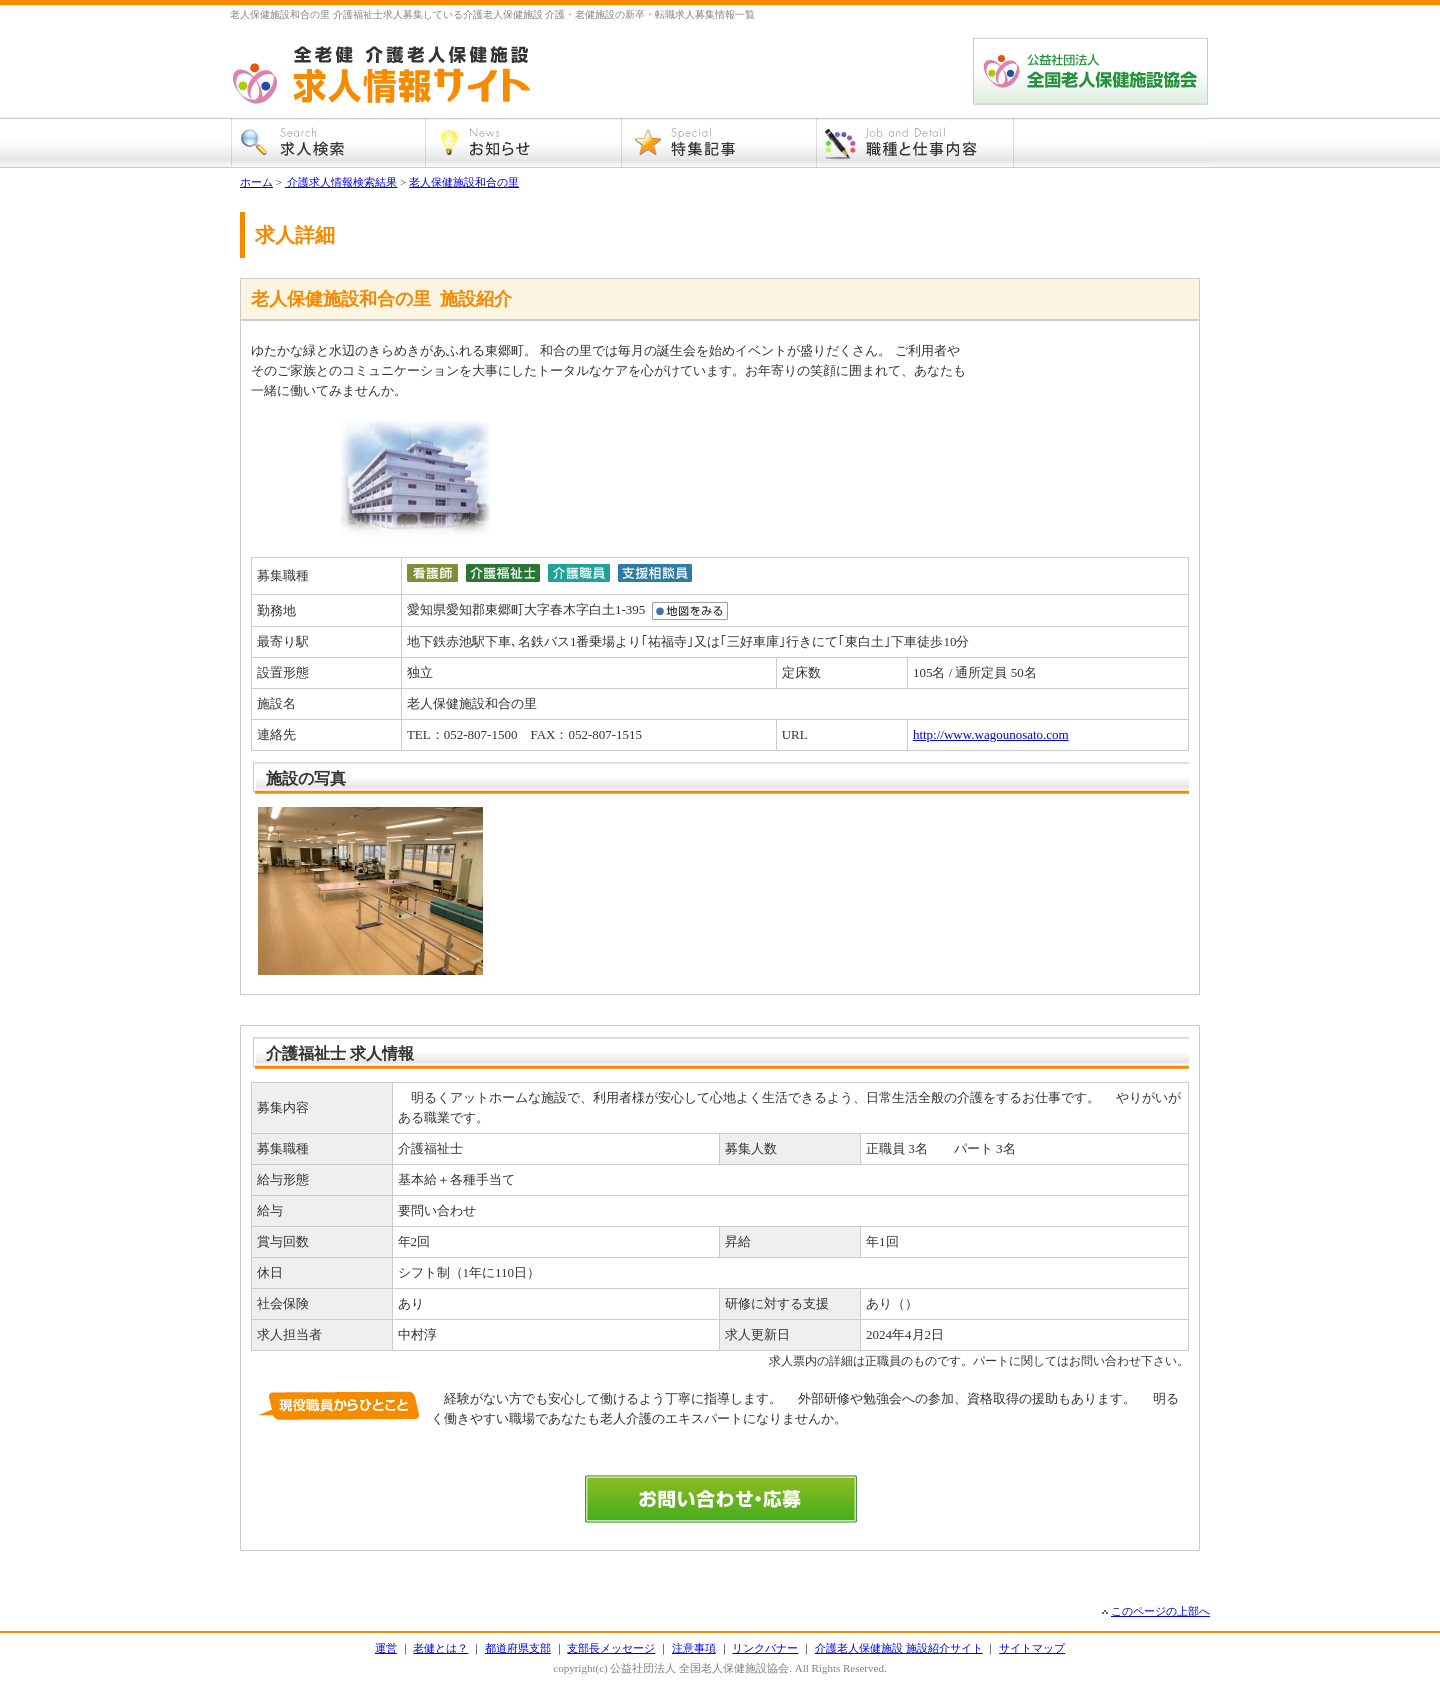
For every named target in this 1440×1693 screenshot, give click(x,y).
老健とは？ (440, 1648)
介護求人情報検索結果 (341, 182)
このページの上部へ (1160, 1611)
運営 (386, 1648)
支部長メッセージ (611, 1648)
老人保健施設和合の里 (464, 182)
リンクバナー (765, 1648)
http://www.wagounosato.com (991, 734)
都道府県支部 (518, 1648)
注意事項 (694, 1648)
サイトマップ (1032, 1648)
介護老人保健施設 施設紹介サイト (899, 1648)
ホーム (256, 182)
